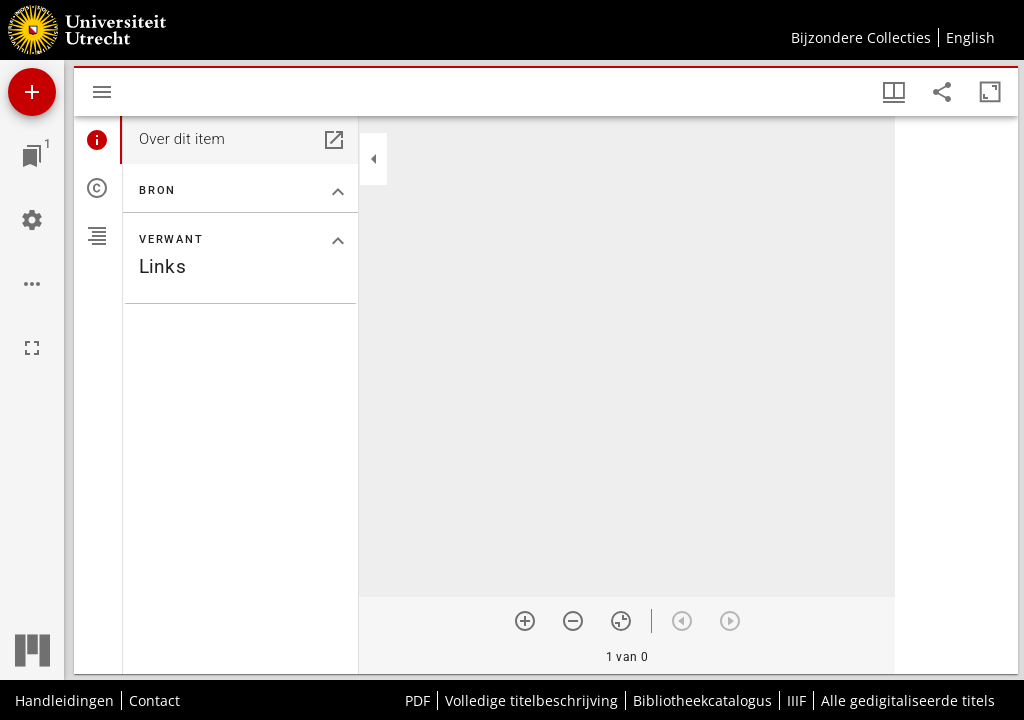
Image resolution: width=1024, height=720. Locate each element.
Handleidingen (64, 700)
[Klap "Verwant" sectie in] (338, 241)
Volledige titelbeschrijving (531, 700)
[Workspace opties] (32, 284)
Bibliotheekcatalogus (702, 700)
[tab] (98, 140)
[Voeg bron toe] (32, 92)
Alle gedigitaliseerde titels (908, 700)
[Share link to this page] (942, 92)
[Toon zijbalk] (102, 92)
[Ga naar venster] (32, 156)
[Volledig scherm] (32, 348)
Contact (154, 700)
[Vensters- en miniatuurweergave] (894, 92)
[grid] (956, 395)
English (970, 37)
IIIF (796, 700)
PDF (417, 700)
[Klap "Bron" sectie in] (338, 192)
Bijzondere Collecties (861, 37)
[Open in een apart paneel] (334, 140)
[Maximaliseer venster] (990, 92)
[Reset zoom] (621, 621)
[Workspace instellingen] (32, 220)
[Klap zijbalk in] (374, 159)
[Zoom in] (525, 621)
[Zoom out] (573, 621)
